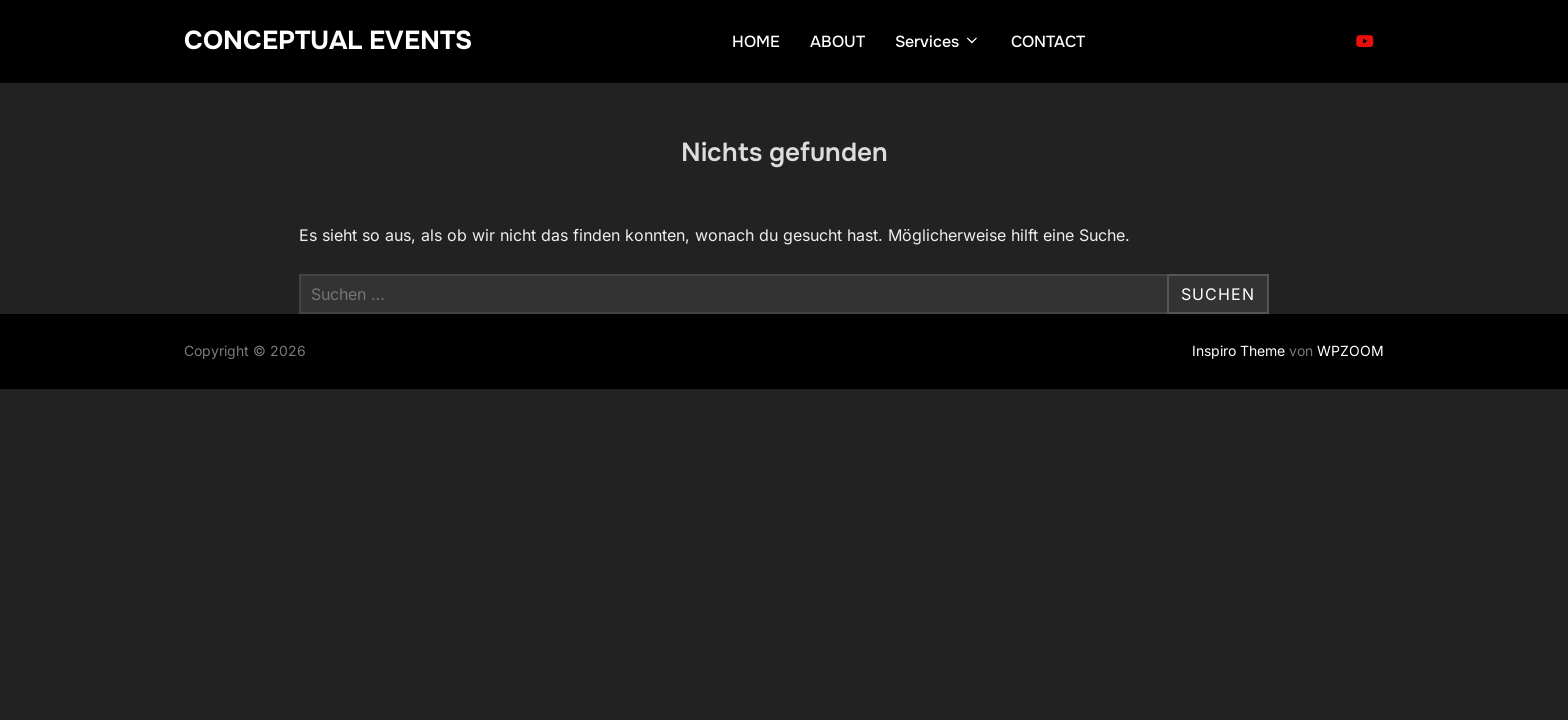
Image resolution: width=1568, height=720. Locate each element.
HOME (756, 41)
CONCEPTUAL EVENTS (328, 40)
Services (938, 41)
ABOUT (837, 41)
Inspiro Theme (1238, 350)
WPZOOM (1350, 350)
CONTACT (1048, 41)
